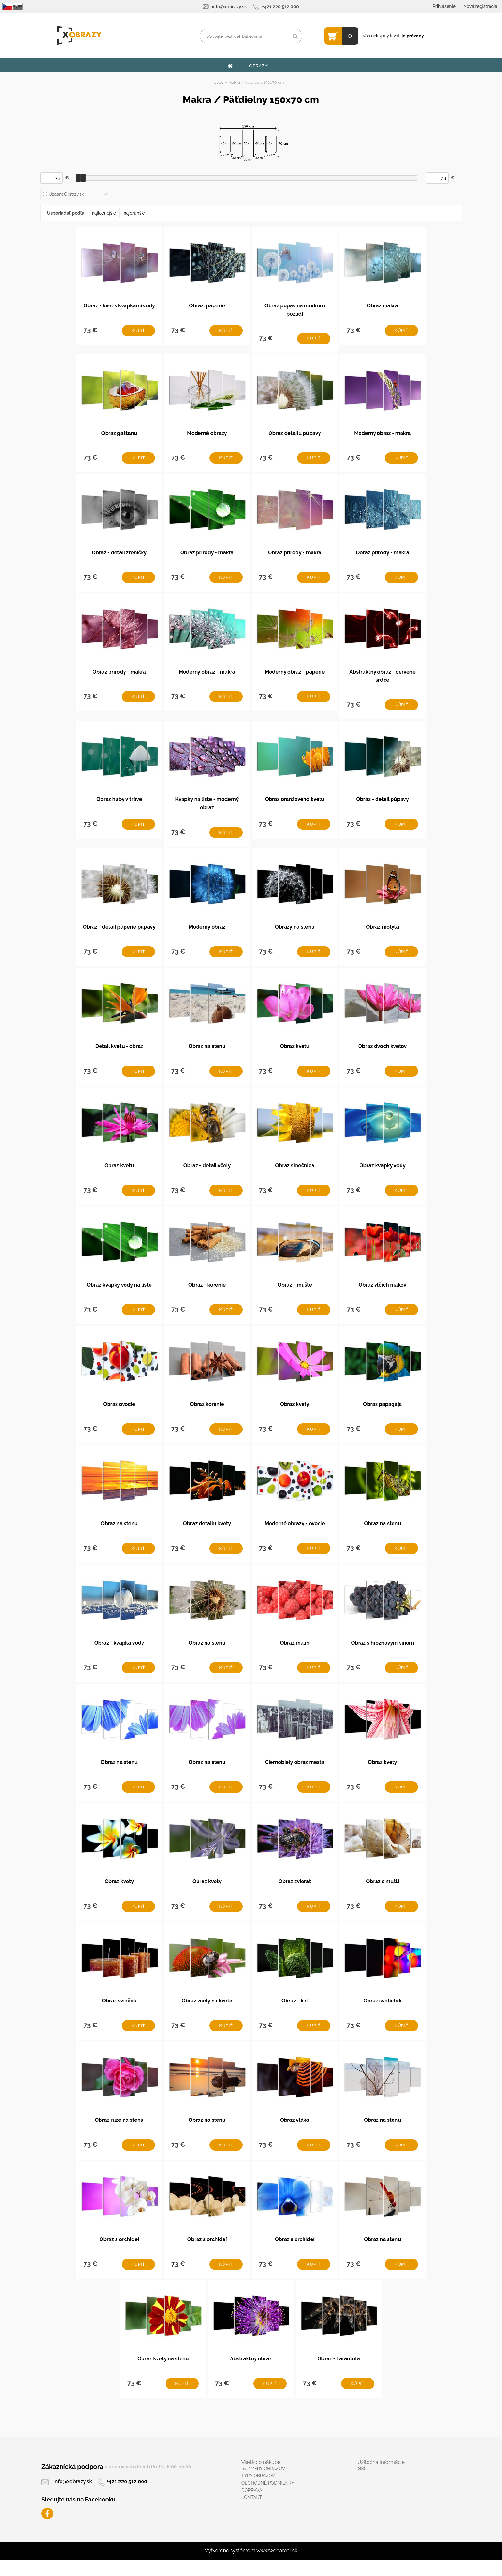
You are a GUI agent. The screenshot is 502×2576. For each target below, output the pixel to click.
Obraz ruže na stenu (119, 2134)
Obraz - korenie (207, 1293)
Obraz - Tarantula (338, 2375)
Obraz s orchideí (119, 2255)
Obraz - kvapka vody (119, 1653)
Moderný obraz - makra (382, 435)
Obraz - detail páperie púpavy (119, 932)
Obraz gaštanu (119, 435)
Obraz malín (294, 1653)
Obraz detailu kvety (207, 1533)
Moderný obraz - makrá (207, 675)
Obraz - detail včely (207, 1172)
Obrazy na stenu (294, 932)
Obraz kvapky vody (383, 1172)
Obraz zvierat (295, 1894)
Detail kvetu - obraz (119, 1052)
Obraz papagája (382, 1413)
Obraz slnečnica (294, 1172)
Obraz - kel (294, 2014)
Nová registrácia (480, 6)
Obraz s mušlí (382, 1894)
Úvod (219, 82)
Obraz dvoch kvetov (382, 1052)
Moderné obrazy (207, 435)
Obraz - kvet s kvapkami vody (119, 306)
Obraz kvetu (294, 1052)
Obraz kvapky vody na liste (119, 1293)
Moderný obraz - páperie (295, 675)
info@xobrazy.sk (229, 6)
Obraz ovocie (119, 1413)
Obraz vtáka (294, 2134)
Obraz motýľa (382, 932)
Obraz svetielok (382, 2014)
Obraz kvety (294, 1413)
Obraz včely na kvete (207, 2014)
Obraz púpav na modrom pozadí (294, 310)
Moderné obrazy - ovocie (294, 1533)
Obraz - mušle (295, 1293)
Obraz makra (382, 306)
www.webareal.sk (276, 2567)
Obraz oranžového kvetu (294, 803)
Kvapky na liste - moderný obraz (207, 807)
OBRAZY (258, 65)
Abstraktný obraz (250, 2375)
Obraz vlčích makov (382, 1293)
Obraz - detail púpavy (382, 803)
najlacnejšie (104, 213)
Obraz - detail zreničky (119, 555)
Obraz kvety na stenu (163, 2375)
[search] (295, 36)
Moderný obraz (207, 932)
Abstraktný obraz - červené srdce (382, 679)
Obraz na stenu (207, 1052)
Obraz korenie (207, 1413)
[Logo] (79, 36)
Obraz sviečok (119, 2014)
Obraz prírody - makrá (207, 555)
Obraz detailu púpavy (295, 435)
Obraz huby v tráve (119, 803)
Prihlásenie (444, 6)
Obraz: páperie (207, 306)
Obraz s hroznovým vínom (382, 1653)
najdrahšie (134, 213)
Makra (234, 82)
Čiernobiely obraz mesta (294, 1774)
